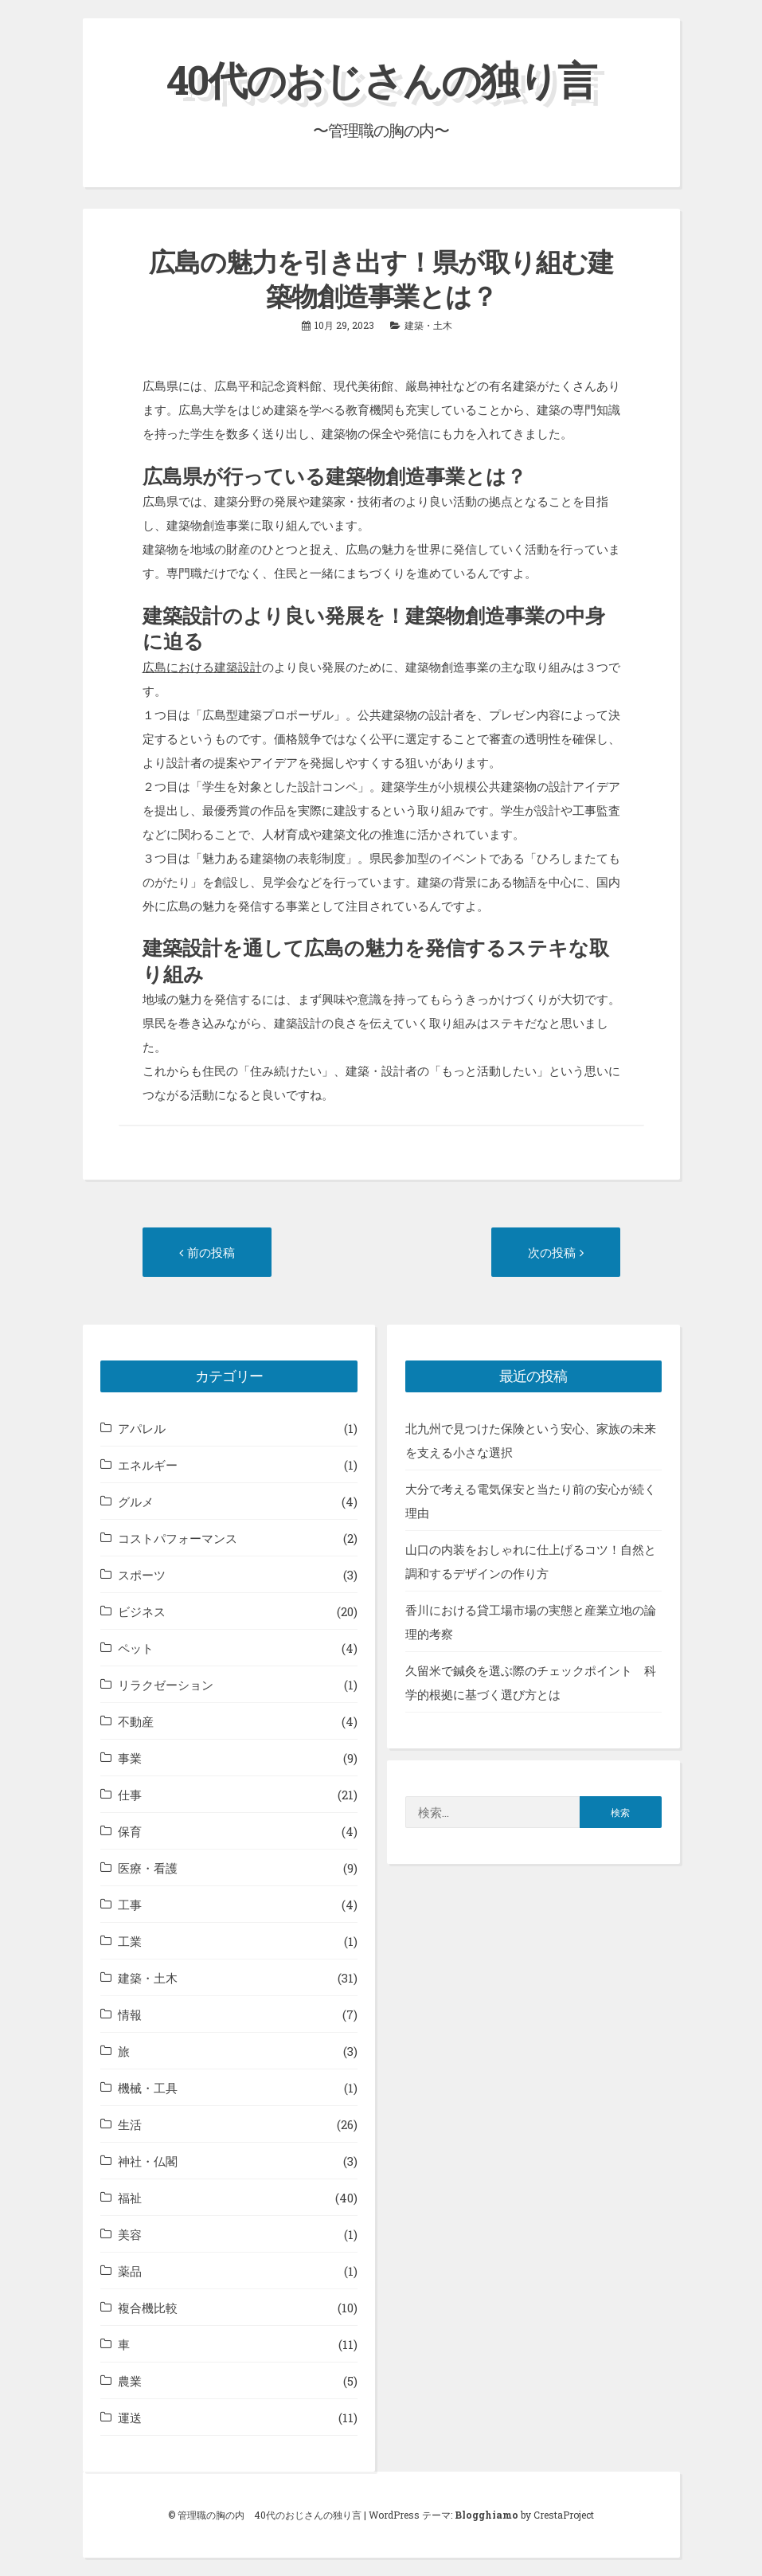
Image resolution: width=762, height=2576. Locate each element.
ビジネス (142, 1611)
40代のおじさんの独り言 (381, 79)
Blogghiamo (486, 2514)
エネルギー (148, 1465)
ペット (136, 1648)
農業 (130, 2381)
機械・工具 (148, 2088)
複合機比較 (148, 2308)
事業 (130, 1758)
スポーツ (142, 1575)
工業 (130, 1941)
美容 (130, 2234)
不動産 (136, 1721)
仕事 (130, 1795)
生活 (130, 2124)
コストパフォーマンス (177, 1538)
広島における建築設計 (202, 667)
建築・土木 (428, 325)
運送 (130, 2417)
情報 (130, 2014)
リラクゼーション (165, 1685)
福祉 (130, 2198)
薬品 (130, 2271)
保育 (130, 1831)
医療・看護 (148, 1868)
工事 (130, 1904)
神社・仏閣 (148, 2161)
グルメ (136, 1501)
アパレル (142, 1428)
